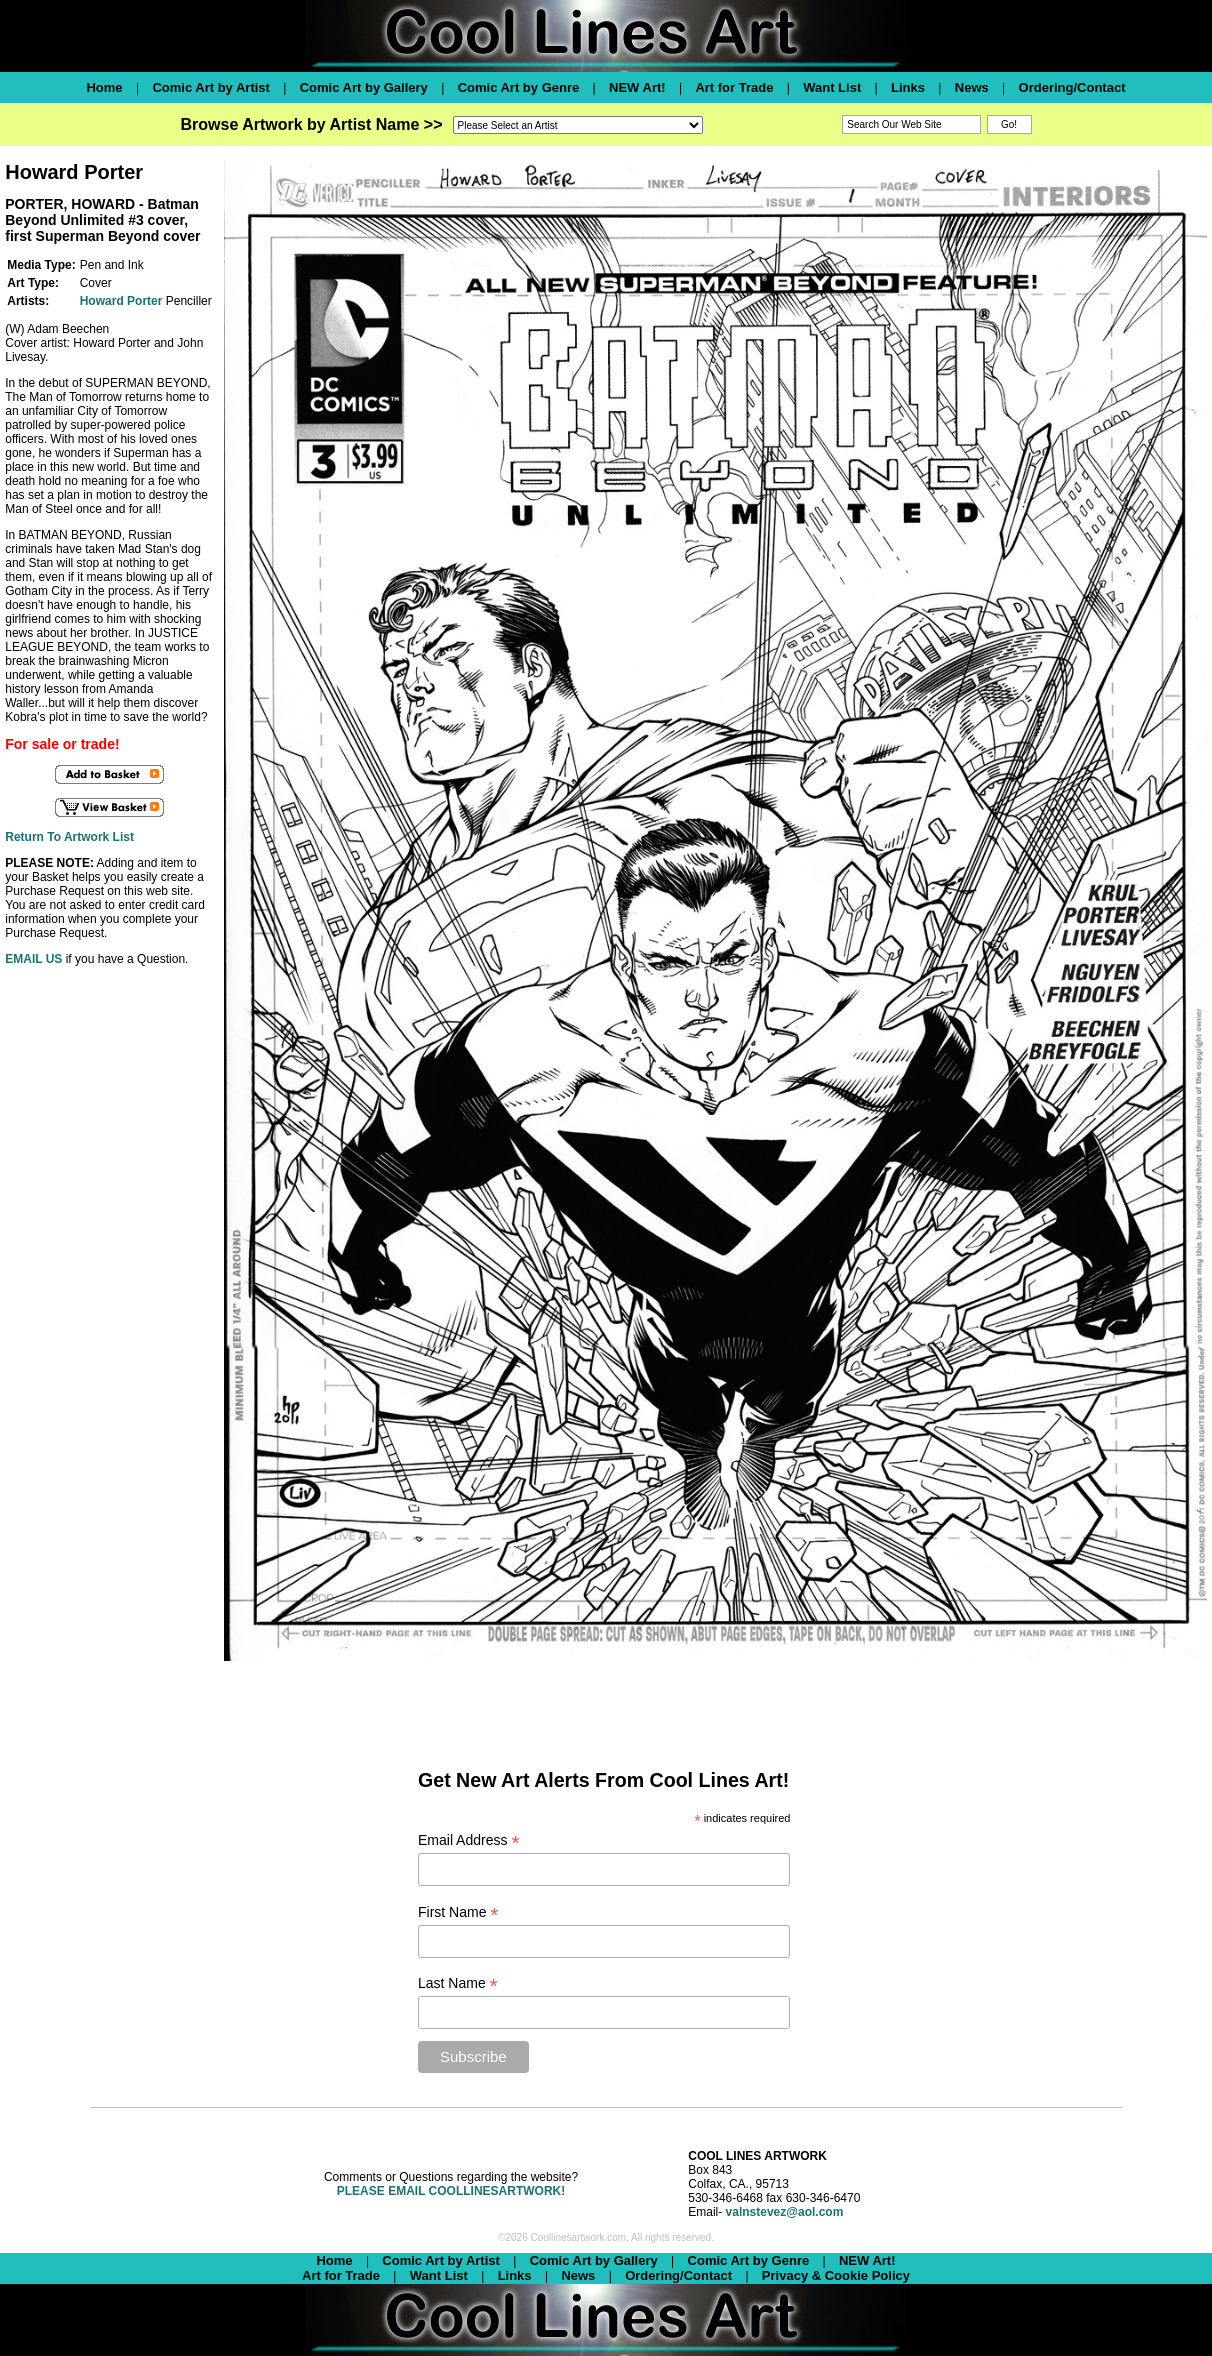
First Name (458, 1912)
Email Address (469, 1840)
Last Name (458, 1983)
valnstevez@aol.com (785, 2212)
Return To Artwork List (69, 837)
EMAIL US (33, 959)
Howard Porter (121, 301)
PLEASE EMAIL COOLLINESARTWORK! (451, 2191)
